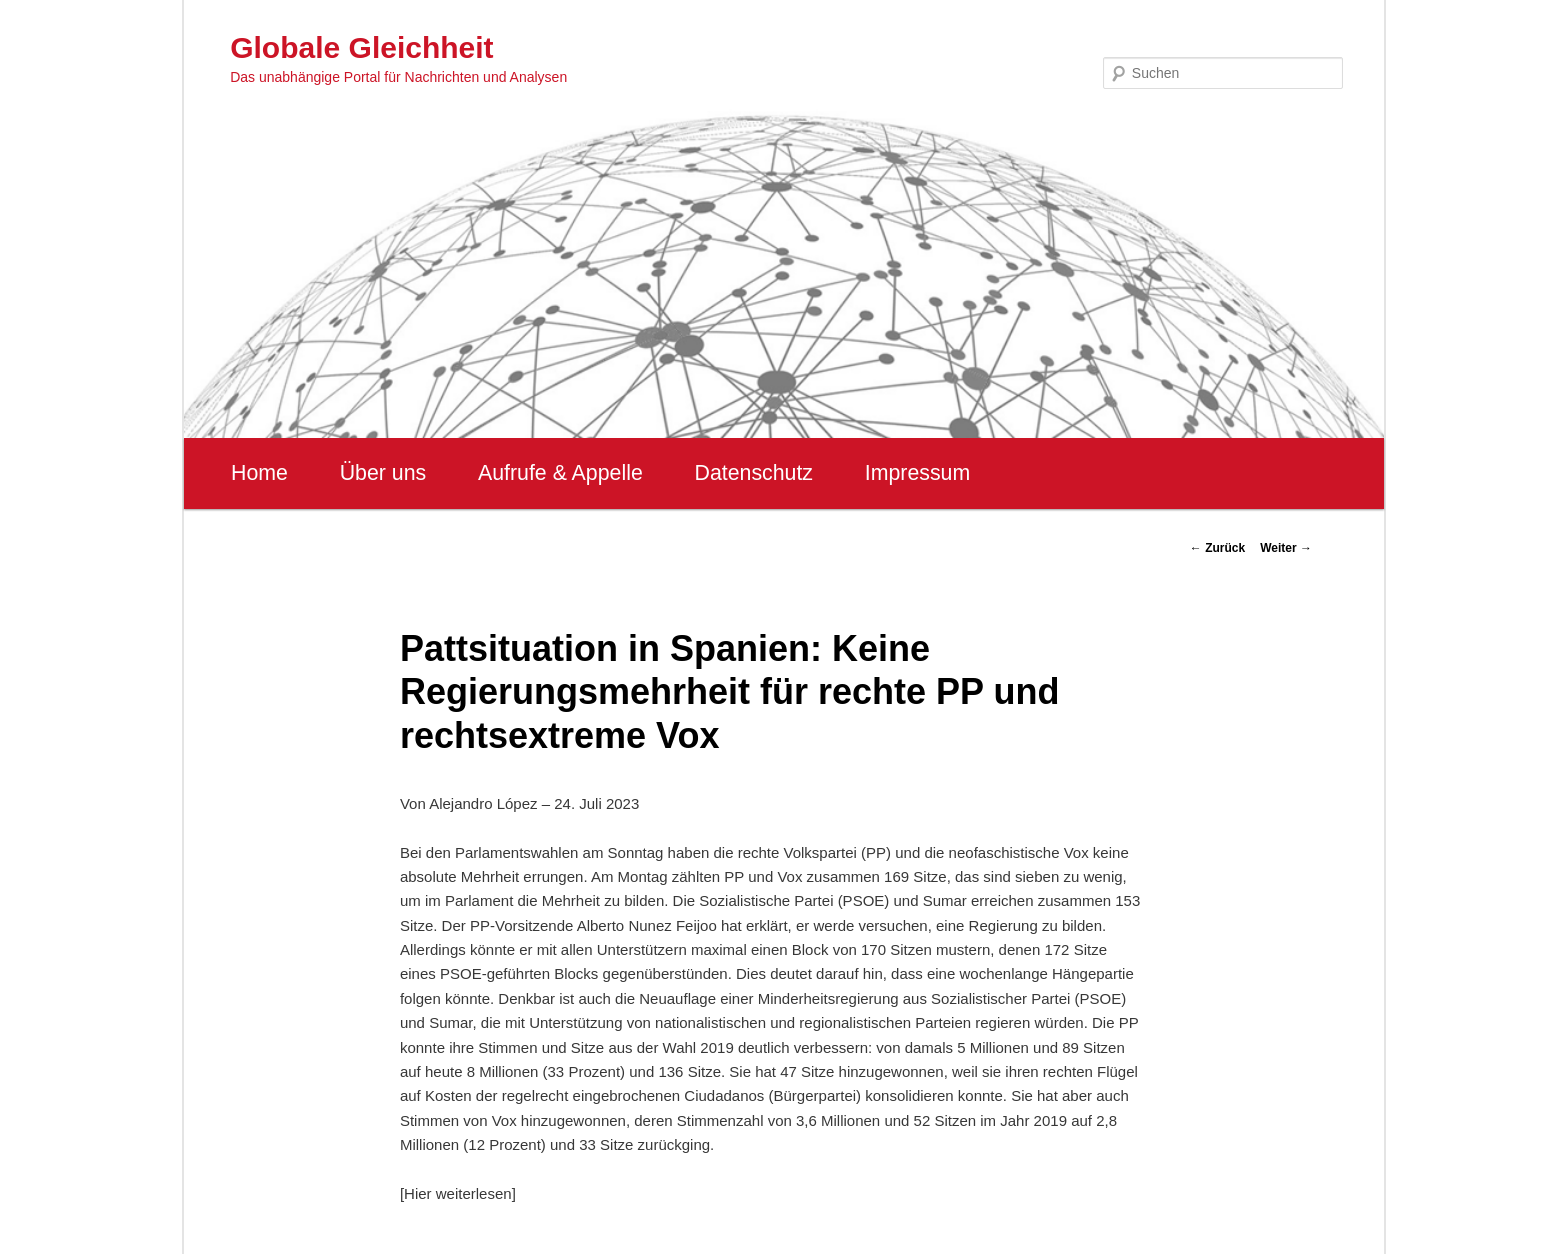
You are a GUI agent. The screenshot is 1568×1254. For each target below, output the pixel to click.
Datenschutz (753, 473)
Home (259, 473)
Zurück (1217, 548)
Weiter (1286, 548)
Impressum (917, 473)
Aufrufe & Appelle (560, 473)
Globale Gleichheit (361, 47)
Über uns (383, 473)
